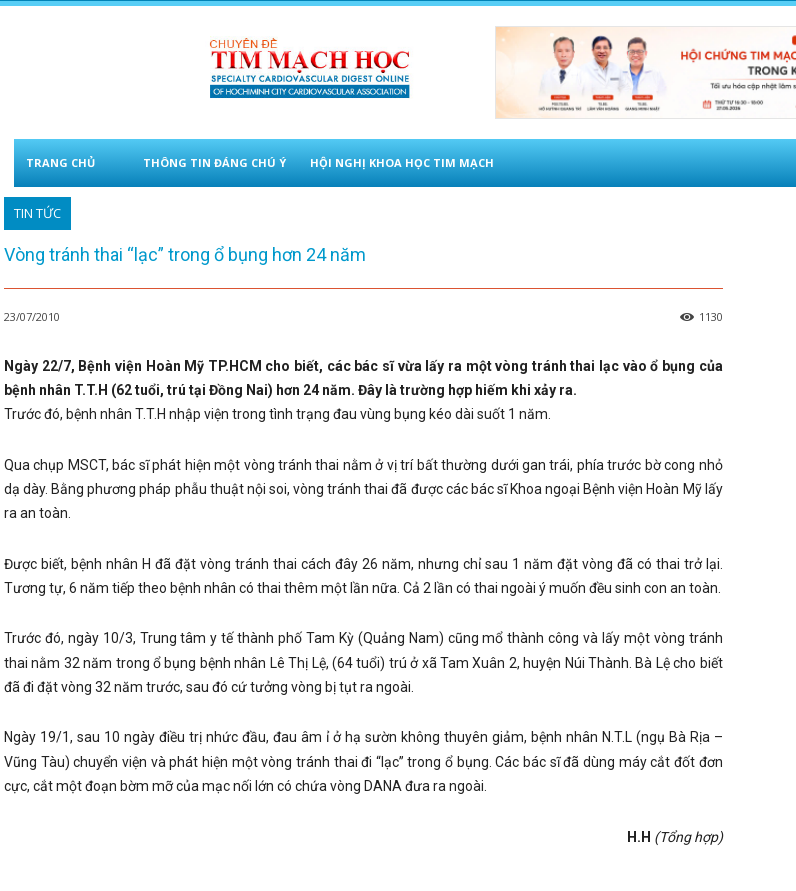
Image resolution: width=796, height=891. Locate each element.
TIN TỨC (37, 213)
